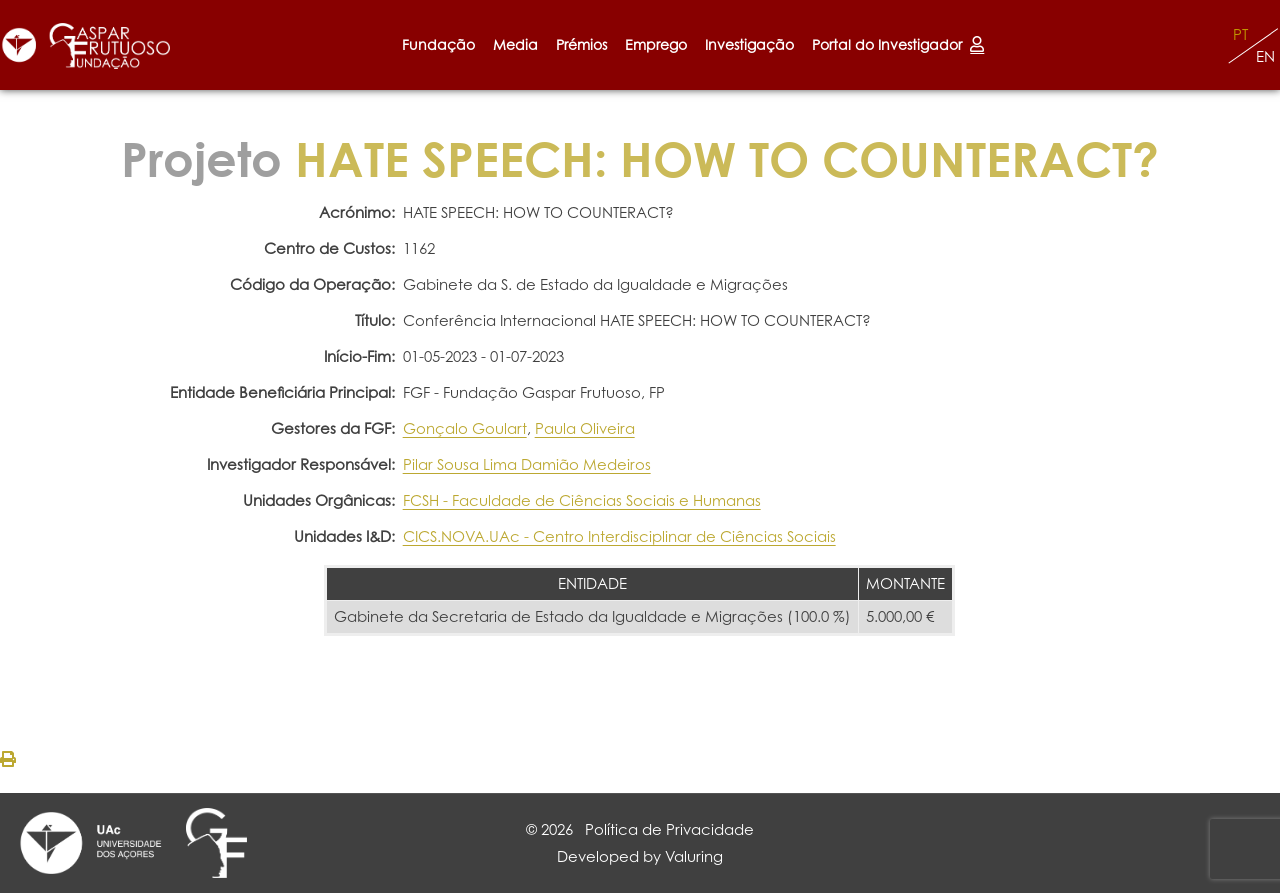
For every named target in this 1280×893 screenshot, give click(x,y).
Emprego (656, 44)
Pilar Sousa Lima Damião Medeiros (527, 464)
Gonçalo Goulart (465, 428)
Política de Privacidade (669, 829)
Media (515, 44)
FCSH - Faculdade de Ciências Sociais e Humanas (582, 500)
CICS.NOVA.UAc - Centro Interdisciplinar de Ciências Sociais (619, 536)
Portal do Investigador (898, 44)
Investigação (749, 44)
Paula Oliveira (585, 428)
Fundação (438, 44)
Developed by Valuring (640, 856)
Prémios (581, 44)
